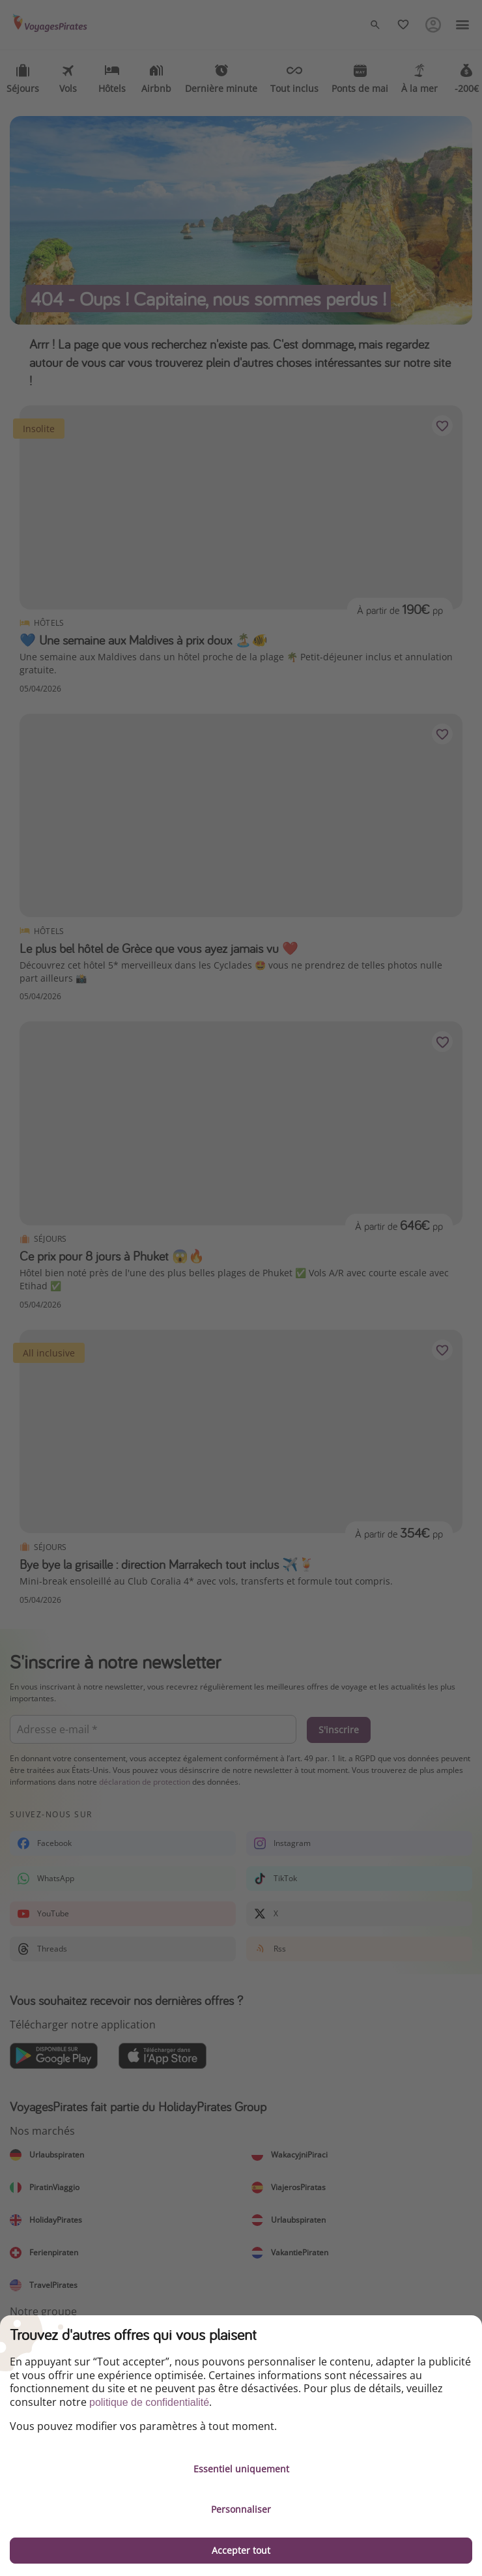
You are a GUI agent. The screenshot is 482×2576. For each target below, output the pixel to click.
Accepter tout (241, 2550)
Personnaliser (241, 2509)
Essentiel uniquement (241, 2469)
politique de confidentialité (149, 2402)
